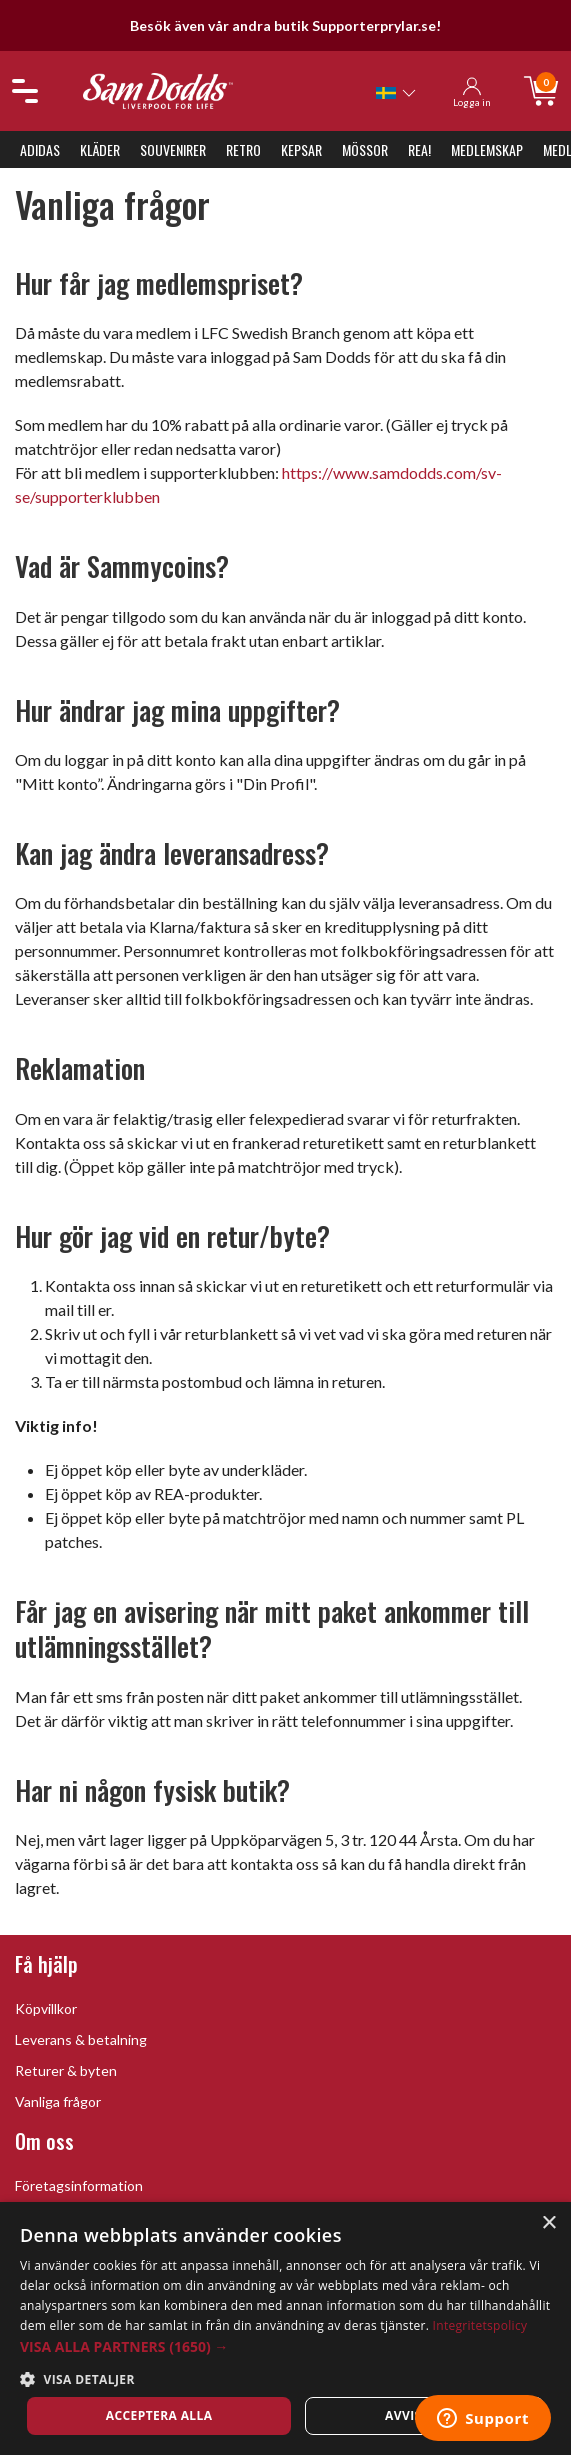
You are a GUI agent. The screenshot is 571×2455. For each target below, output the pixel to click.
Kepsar (301, 149)
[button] (285, 2346)
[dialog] (285, 2328)
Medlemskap (487, 149)
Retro (243, 149)
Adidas (40, 149)
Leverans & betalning (81, 2039)
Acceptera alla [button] (159, 2415)
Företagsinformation (79, 2185)
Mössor (365, 149)
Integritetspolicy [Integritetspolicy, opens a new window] (480, 2325)
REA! (419, 149)
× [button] (548, 2223)
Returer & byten (66, 2070)
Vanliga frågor (58, 2101)
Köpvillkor (46, 2008)
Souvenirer (173, 149)
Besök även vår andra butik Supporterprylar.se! (285, 25)
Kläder (100, 149)
